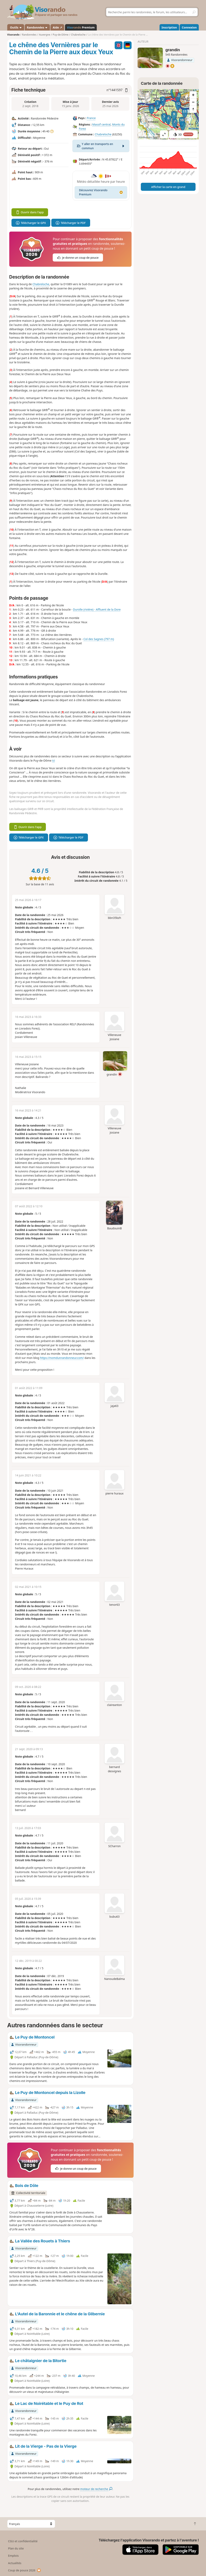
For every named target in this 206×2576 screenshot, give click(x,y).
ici (53, 760)
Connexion (189, 27)
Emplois (13, 2556)
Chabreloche (103, 134)
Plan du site (16, 2548)
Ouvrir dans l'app (30, 212)
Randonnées (37, 27)
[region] (168, 114)
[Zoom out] (193, 102)
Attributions (145, 137)
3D (183, 134)
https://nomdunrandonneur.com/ (62, 1358)
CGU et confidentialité (22, 2541)
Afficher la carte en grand (168, 187)
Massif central (101, 124)
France (91, 118)
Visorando (13, 34)
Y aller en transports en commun (101, 146)
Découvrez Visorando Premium (101, 192)
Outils (15, 27)
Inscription (169, 27)
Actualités (14, 2563)
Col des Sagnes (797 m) (98, 639)
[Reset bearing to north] (193, 109)
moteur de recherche (96, 2489)
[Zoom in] (193, 94)
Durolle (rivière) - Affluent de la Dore (97, 609)
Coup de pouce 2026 (24, 2570)
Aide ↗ (57, 27)
